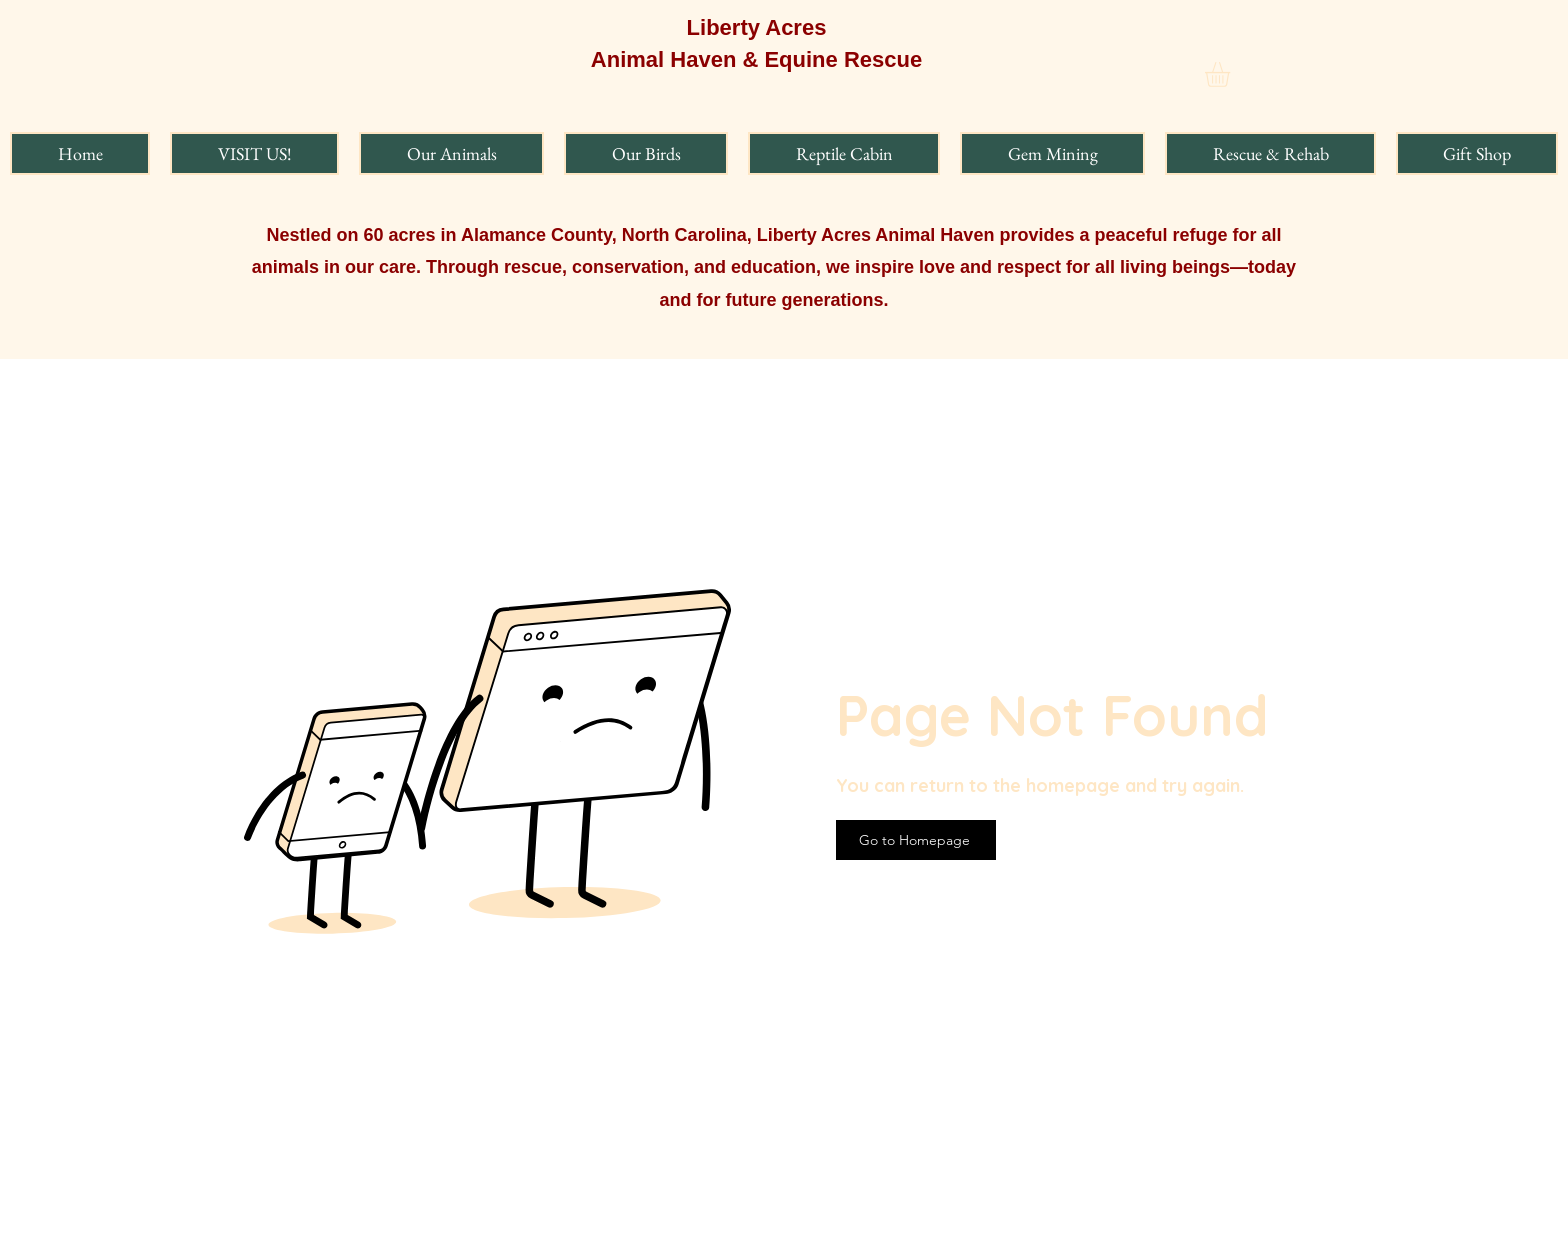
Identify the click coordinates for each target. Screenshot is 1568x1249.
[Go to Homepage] (916, 840)
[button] (1232, 74)
